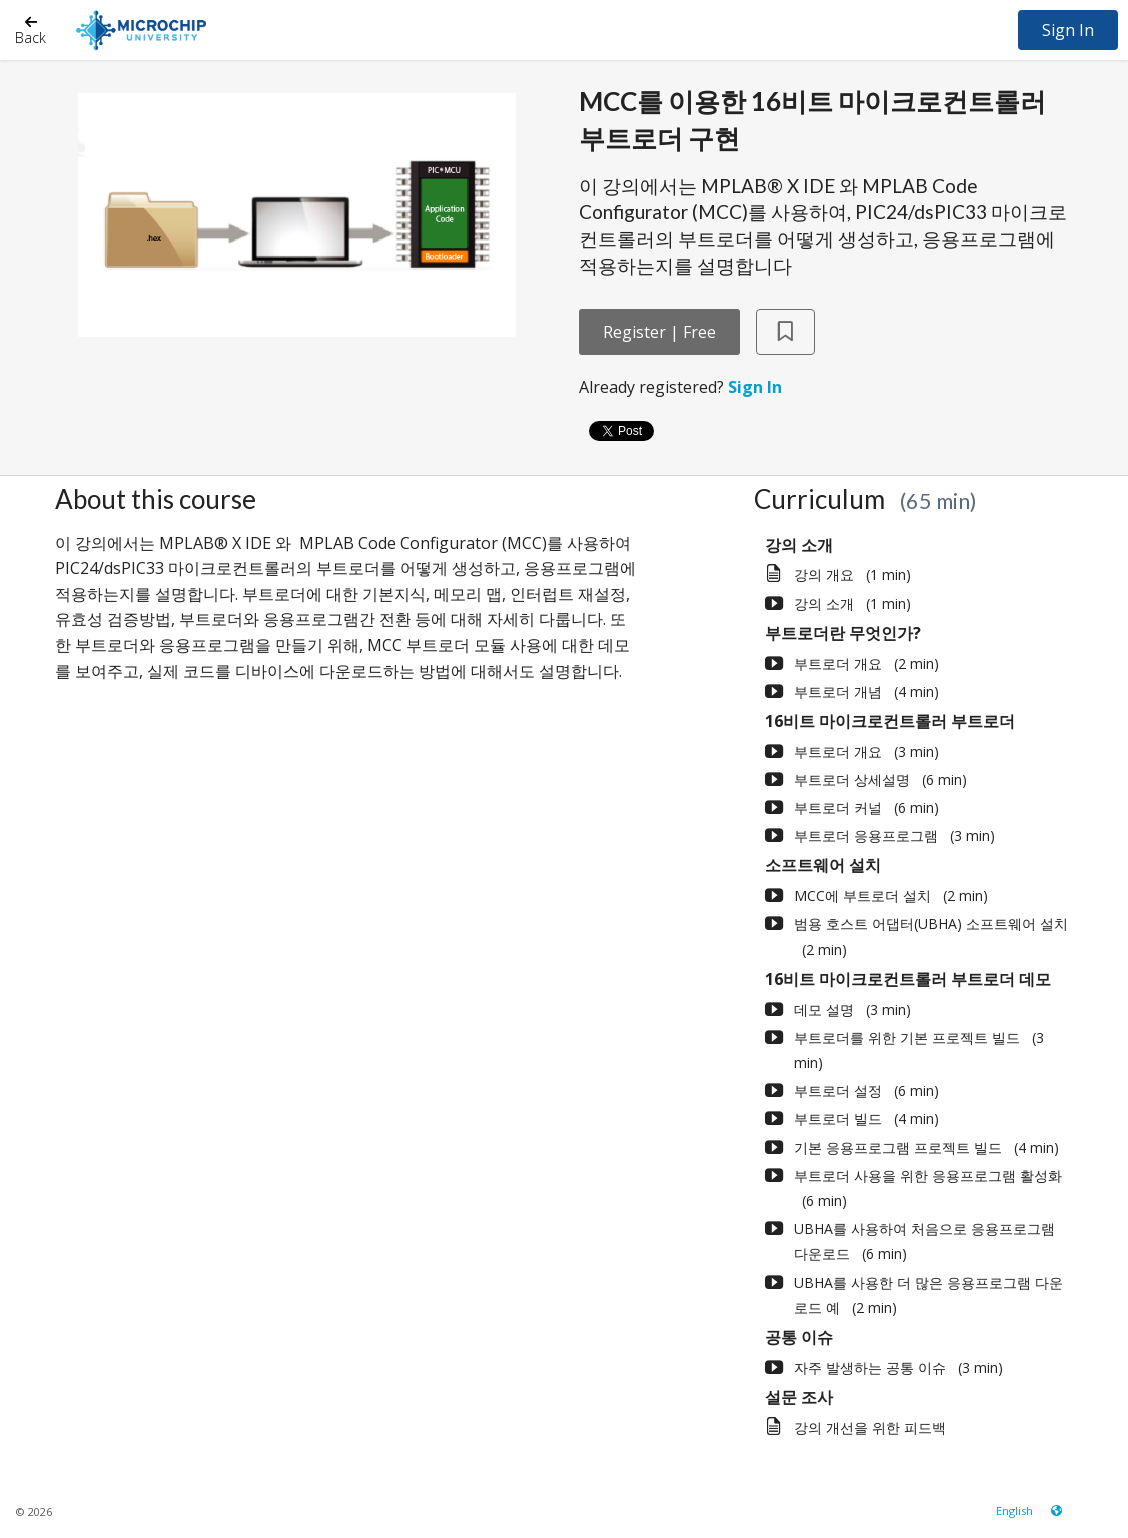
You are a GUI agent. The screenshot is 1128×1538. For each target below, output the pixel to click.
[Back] (30, 29)
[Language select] (1014, 1510)
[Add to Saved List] (785, 332)
